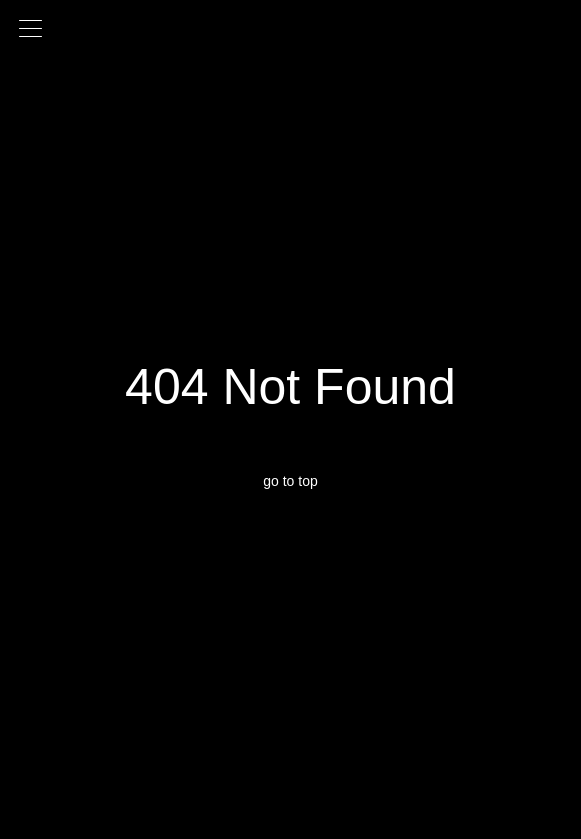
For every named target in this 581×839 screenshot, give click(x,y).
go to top (290, 481)
